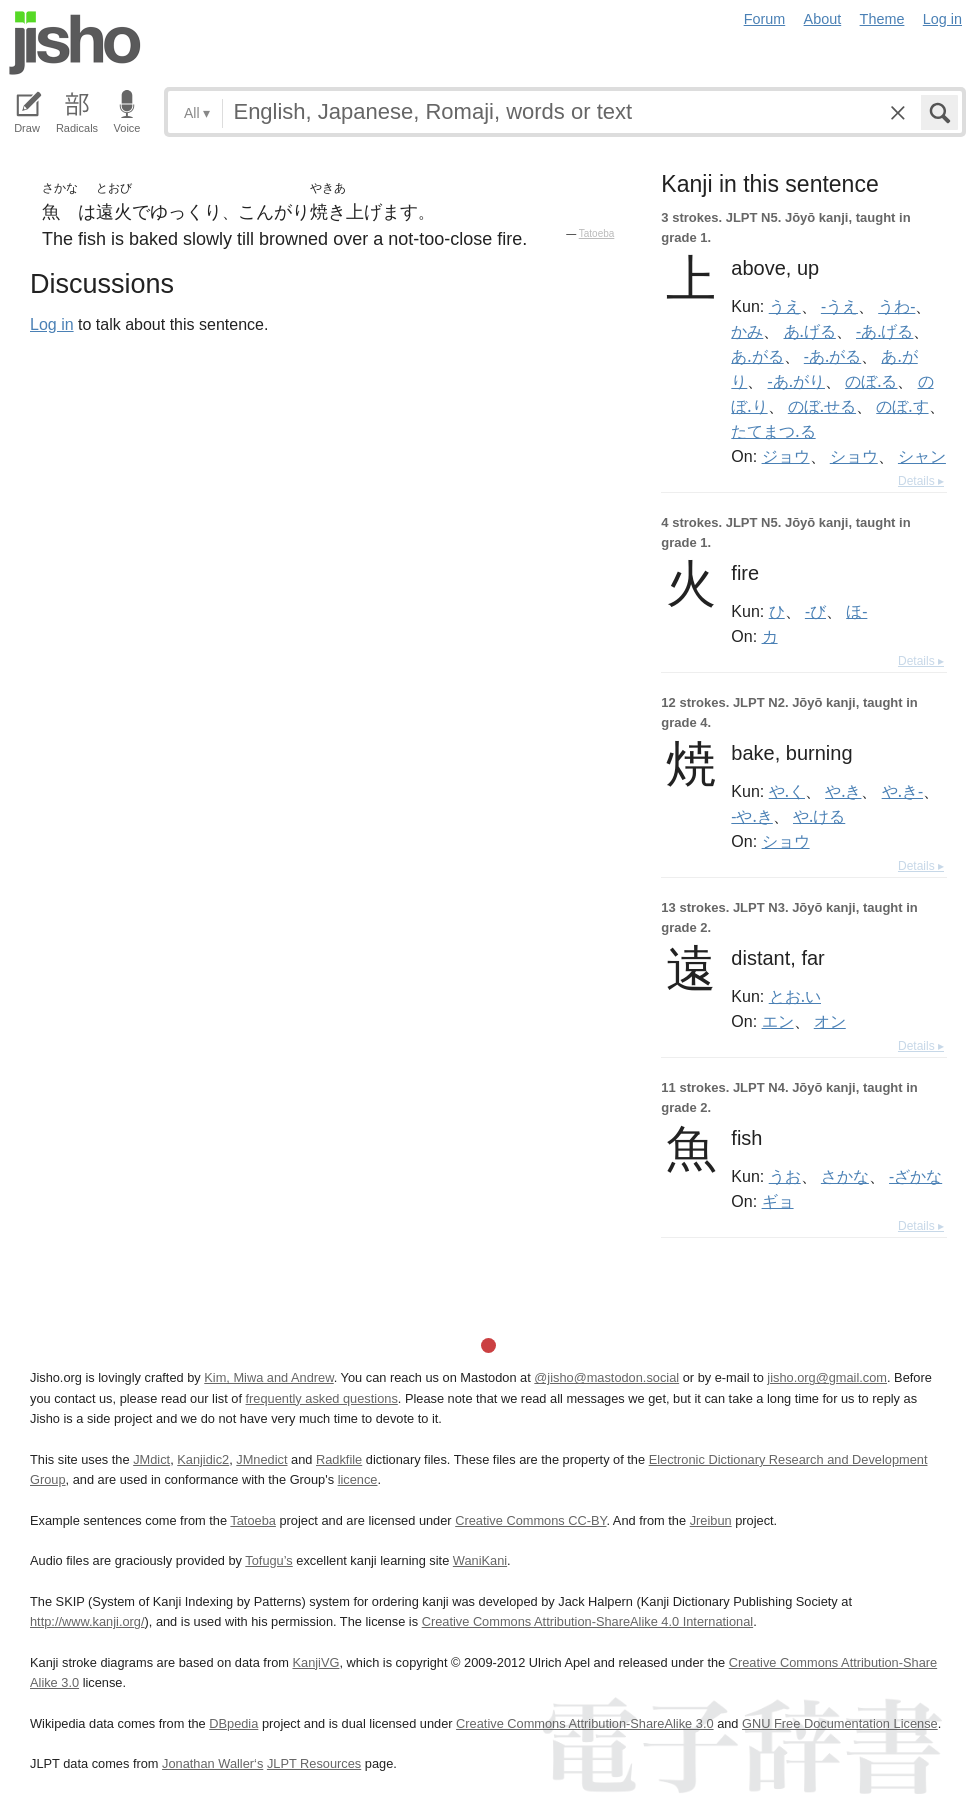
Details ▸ (921, 481)
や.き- (902, 791)
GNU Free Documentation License (840, 1723)
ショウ (854, 456)
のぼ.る (871, 381)
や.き (843, 791)
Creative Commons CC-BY (530, 1520)
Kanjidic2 (203, 1459)
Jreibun (711, 1520)
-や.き (751, 816)
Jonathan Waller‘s (212, 1763)
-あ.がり (796, 381)
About (823, 19)
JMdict (151, 1459)
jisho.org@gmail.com (827, 1377)
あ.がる (757, 356)
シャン (922, 456)
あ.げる (810, 331)
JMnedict (261, 1459)
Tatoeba (597, 233)
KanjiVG (315, 1662)
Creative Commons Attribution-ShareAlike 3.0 (584, 1723)
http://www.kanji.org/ (87, 1621)
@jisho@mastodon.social (606, 1377)
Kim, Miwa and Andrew (268, 1377)
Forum (765, 19)
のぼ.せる (822, 406)
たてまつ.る (773, 431)
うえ (785, 306)
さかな (845, 1176)
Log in (942, 19)
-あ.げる (884, 331)
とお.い (795, 996)
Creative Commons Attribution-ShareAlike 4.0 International (587, 1621)
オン (830, 1021)
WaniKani (480, 1560)
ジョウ (786, 456)
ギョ (778, 1201)
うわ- (896, 306)
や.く (787, 791)
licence (358, 1479)
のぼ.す (902, 406)
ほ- (856, 611)
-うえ (839, 306)
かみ (747, 331)
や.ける (819, 816)
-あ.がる (832, 356)
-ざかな (915, 1176)
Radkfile (339, 1459)
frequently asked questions (322, 1398)
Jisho (75, 43)
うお (785, 1176)
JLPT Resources (314, 1763)
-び (815, 611)
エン (778, 1021)
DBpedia (233, 1723)
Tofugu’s (268, 1560)
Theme (882, 19)
